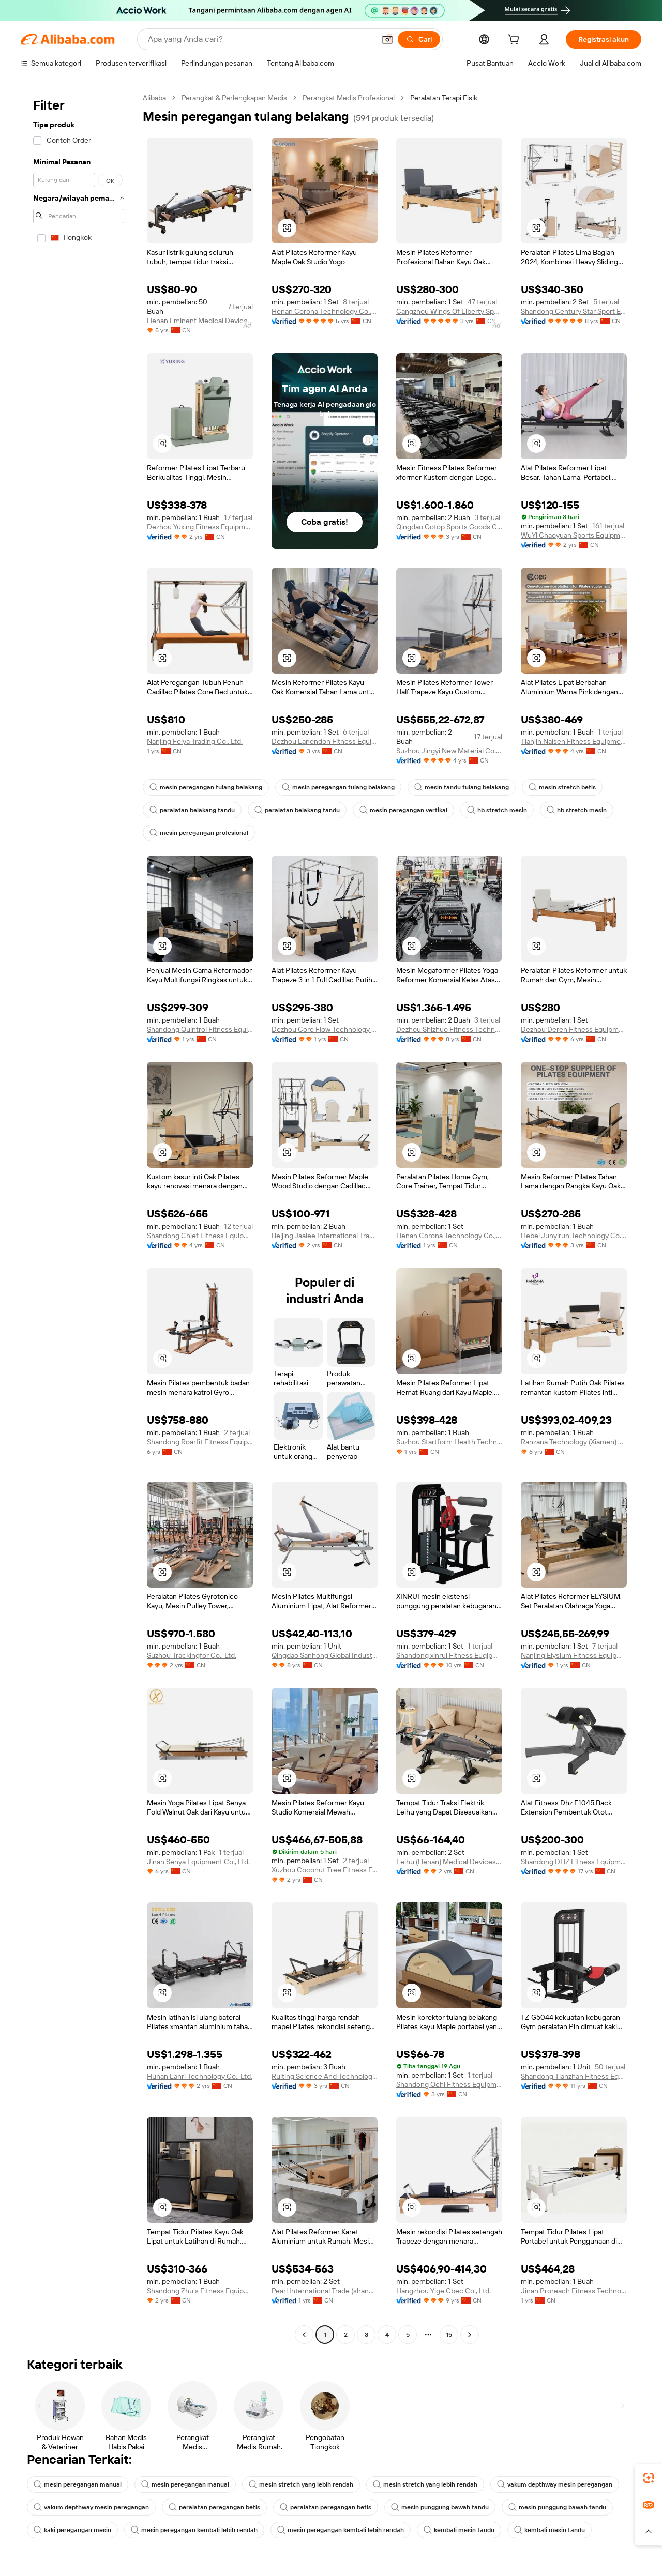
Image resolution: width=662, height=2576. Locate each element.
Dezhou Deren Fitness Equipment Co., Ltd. (574, 1029)
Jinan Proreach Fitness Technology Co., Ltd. (574, 2291)
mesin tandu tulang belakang (461, 787)
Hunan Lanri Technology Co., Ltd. (199, 2076)
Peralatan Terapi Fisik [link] (443, 98)
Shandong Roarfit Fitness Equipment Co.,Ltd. (200, 1442)
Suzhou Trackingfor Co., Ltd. (191, 1655)
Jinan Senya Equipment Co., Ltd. (198, 1861)
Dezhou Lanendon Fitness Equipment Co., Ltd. (325, 741)
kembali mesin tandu (459, 2530)
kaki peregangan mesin (72, 2530)
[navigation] (78, 1217)
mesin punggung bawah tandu (440, 2507)
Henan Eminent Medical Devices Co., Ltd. (200, 320)
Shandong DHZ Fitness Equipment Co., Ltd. (574, 1861)
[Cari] (419, 39)
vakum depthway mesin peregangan (554, 2484)
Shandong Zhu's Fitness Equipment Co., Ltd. (200, 2291)
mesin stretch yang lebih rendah (301, 2484)
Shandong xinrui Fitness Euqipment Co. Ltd (449, 1655)
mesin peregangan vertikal (403, 810)
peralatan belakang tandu (192, 810)
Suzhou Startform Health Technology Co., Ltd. (449, 1442)
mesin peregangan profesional (198, 833)
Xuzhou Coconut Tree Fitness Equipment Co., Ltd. (325, 1870)
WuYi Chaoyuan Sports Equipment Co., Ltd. (574, 535)
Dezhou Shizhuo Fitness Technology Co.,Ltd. (449, 1029)
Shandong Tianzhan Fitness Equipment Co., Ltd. (574, 2076)
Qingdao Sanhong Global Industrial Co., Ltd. (325, 1655)
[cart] (515, 41)
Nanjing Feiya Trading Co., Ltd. (195, 741)
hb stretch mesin (497, 810)
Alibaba (154, 98)
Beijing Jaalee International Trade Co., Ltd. (325, 1235)
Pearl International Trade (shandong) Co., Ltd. (325, 2291)
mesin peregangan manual (78, 2484)
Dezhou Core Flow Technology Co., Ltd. (325, 1029)
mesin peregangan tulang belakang (205, 787)
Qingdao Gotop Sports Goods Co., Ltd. (449, 527)
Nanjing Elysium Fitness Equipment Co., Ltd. (574, 1655)
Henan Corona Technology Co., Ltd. (325, 311)
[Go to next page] (469, 2334)
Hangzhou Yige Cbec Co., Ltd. (443, 2291)
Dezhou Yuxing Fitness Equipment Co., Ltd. (200, 527)
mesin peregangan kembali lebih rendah (194, 2530)
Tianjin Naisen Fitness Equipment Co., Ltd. (574, 741)
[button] (387, 39)
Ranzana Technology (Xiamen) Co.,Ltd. (574, 1442)
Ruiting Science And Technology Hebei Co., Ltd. (325, 2076)
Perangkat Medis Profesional (349, 98)
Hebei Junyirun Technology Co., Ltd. (574, 1235)
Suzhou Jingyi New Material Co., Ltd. (449, 750)
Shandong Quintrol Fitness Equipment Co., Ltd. (200, 1029)
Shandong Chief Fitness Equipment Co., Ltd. (200, 1235)
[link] (648, 2477)
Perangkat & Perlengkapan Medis (234, 98)
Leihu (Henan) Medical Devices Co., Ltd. (449, 1861)
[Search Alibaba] (260, 39)
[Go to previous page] (304, 2334)
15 (449, 2334)
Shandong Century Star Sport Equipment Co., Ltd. (574, 311)
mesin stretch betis (562, 787)
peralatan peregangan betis (214, 2507)
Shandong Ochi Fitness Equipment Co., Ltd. (449, 2084)
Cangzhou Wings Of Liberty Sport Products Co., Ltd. (449, 311)
